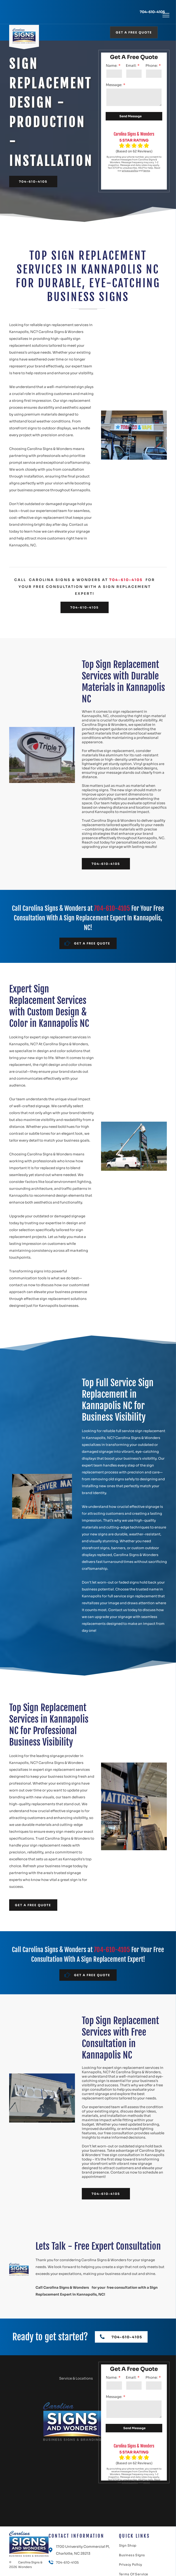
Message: (114, 85)
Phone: (152, 65)
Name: (111, 65)
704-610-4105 (152, 12)
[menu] (166, 15)
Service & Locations (76, 2378)
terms (146, 170)
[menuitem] (131, 2546)
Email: (131, 65)
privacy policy (130, 170)
